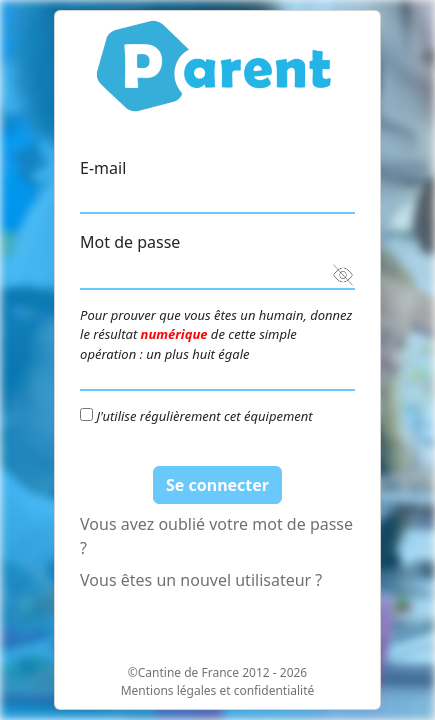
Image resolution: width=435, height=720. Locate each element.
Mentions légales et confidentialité (218, 690)
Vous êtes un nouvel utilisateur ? (201, 580)
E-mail (103, 168)
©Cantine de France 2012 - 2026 (217, 672)
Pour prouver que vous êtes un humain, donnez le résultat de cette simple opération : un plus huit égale (216, 334)
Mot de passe (130, 242)
